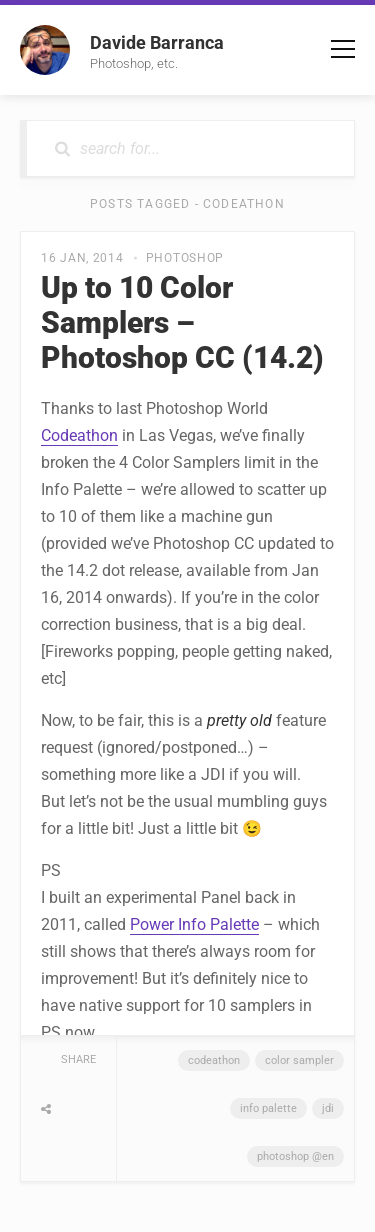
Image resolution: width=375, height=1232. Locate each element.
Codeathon (79, 435)
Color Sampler (299, 1060)
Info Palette (268, 1108)
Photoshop (185, 258)
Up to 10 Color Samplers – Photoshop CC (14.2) (182, 322)
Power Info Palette (194, 924)
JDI (328, 1108)
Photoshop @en (295, 1156)
